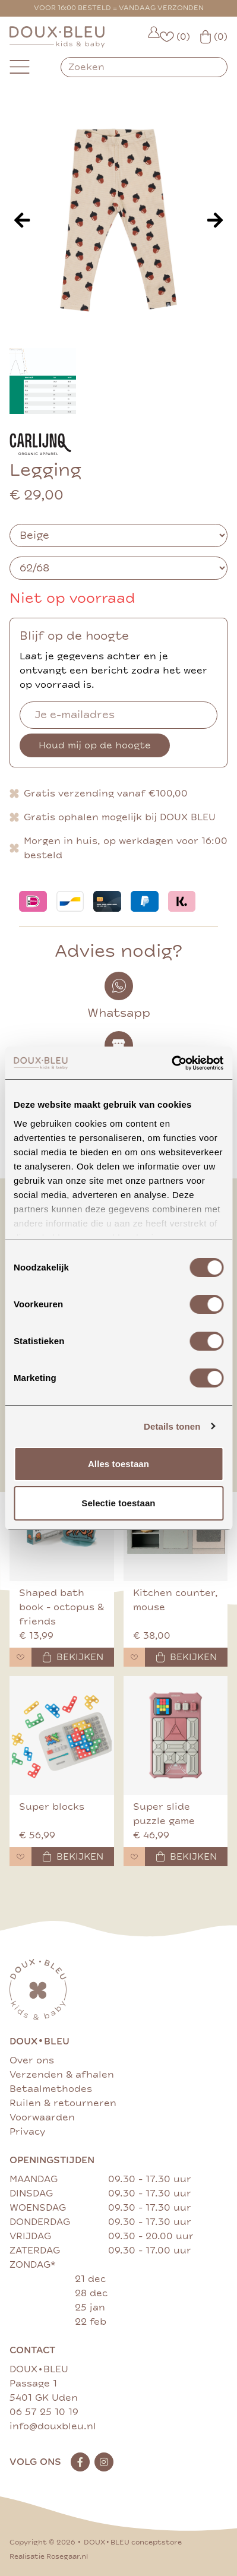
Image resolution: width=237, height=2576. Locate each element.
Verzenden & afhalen (62, 2075)
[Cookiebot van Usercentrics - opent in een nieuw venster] (171, 1063)
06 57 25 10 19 (44, 2412)
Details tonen (172, 1426)
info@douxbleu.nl (53, 2426)
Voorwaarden (42, 2117)
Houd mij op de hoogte (95, 745)
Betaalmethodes (51, 2089)
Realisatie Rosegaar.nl (49, 2556)
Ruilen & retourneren (63, 2103)
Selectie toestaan (118, 1503)
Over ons (32, 2060)
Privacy (27, 2132)
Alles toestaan (118, 1464)
